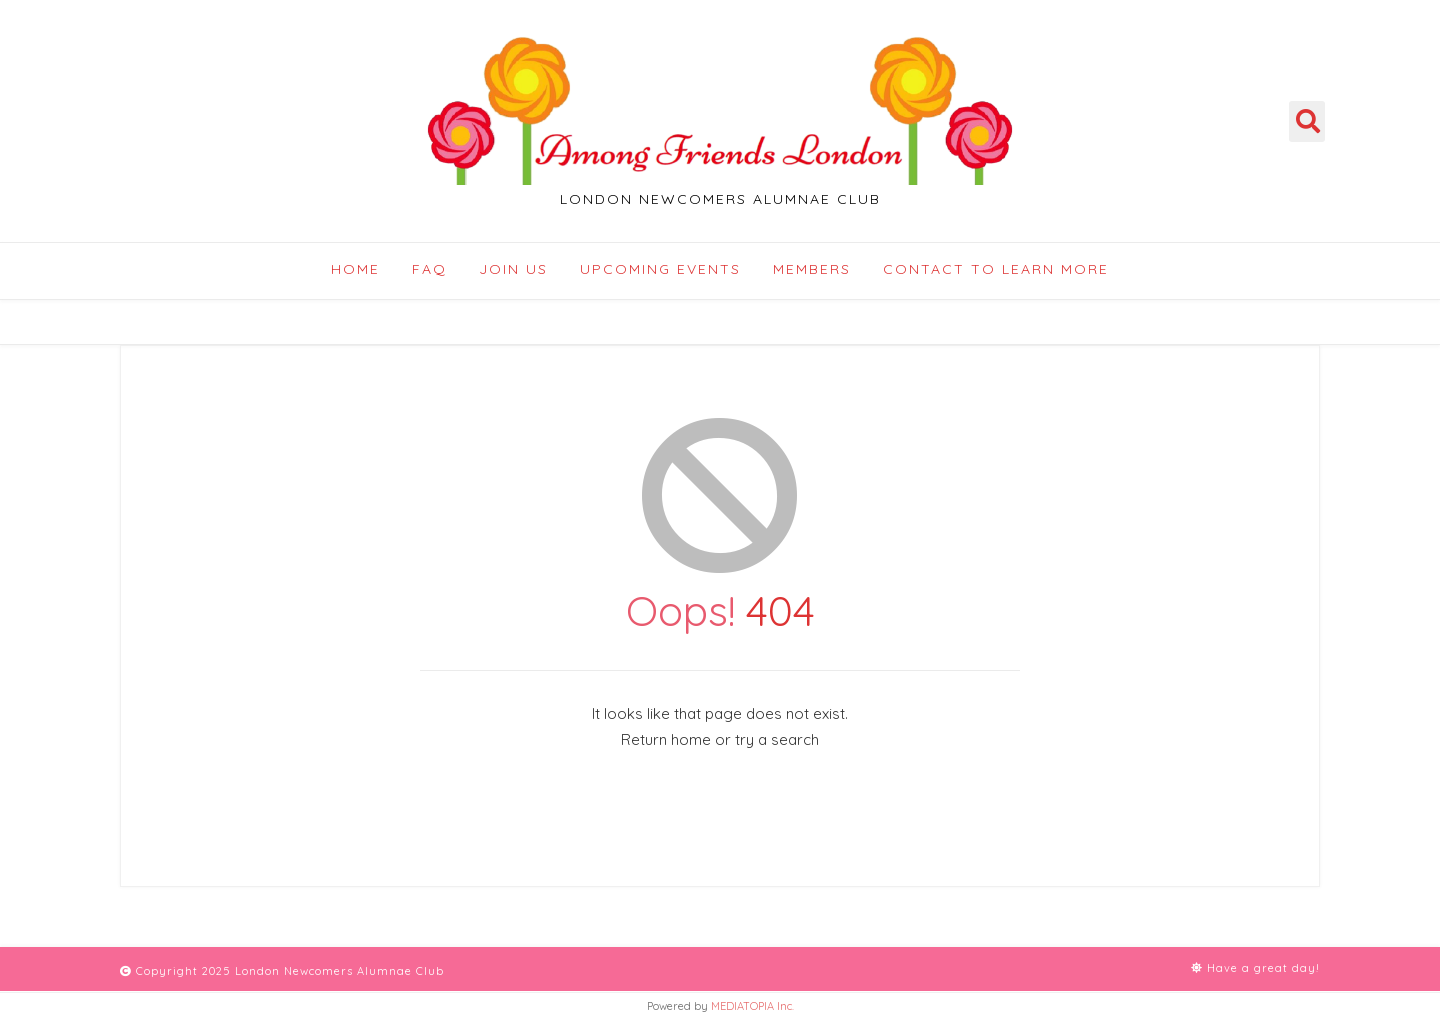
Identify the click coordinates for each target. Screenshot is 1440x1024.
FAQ (429, 269)
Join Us (513, 269)
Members (812, 269)
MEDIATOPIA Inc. (752, 1006)
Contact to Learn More (996, 269)
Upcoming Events (660, 269)
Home (355, 269)
